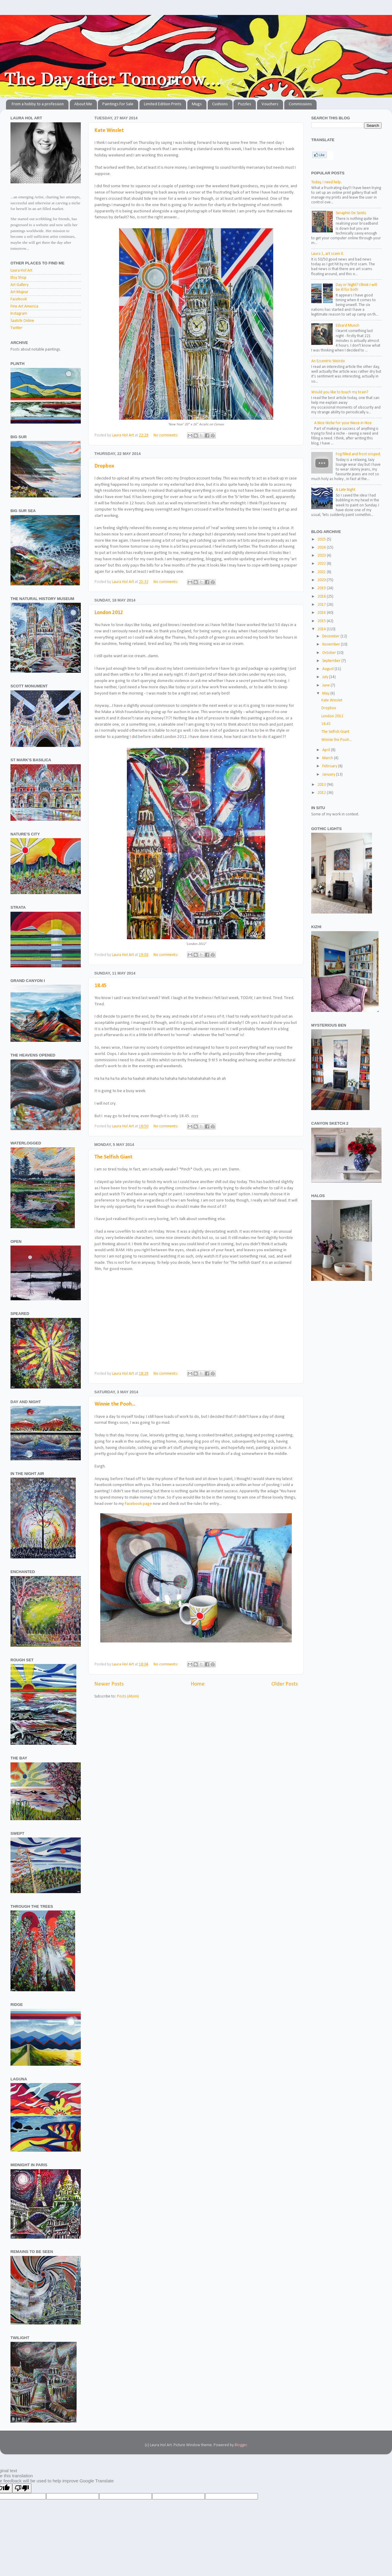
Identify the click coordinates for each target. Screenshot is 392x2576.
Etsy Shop (18, 278)
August (328, 669)
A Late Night (345, 490)
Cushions (220, 104)
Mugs (197, 104)
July (325, 677)
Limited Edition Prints (162, 104)
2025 (322, 539)
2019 (322, 588)
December (331, 636)
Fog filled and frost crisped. (358, 454)
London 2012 (109, 613)
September (331, 661)
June (326, 685)
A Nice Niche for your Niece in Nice (343, 423)
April (326, 750)
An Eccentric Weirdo (328, 361)
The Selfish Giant (114, 1157)
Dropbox (104, 466)
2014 (322, 629)
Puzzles (244, 104)
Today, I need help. (326, 182)
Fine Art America (24, 306)
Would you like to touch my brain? (339, 392)
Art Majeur (19, 292)
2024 (322, 547)
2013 (322, 785)
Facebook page (138, 1504)
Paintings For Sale (117, 104)
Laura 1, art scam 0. (327, 254)
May (326, 693)
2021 (322, 572)
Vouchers (270, 104)
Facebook (18, 299)
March (328, 758)
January (329, 775)
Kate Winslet (109, 130)
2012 (322, 793)
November (331, 644)
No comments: (166, 435)
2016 (322, 613)
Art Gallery (19, 285)
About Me (83, 104)
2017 (322, 605)
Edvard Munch (347, 326)
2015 (322, 621)
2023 (322, 556)
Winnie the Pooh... (115, 1404)
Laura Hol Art (21, 270)
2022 (322, 564)
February (330, 766)
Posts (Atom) (128, 1696)
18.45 (101, 986)
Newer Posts (109, 1684)
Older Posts (284, 1684)
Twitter (16, 328)
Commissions (300, 104)
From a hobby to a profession (38, 104)
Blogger (241, 2445)
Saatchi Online (22, 321)
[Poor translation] (21, 2488)
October (329, 653)
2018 (322, 597)
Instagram (18, 314)
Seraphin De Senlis (351, 213)
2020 (322, 580)
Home (198, 1684)
